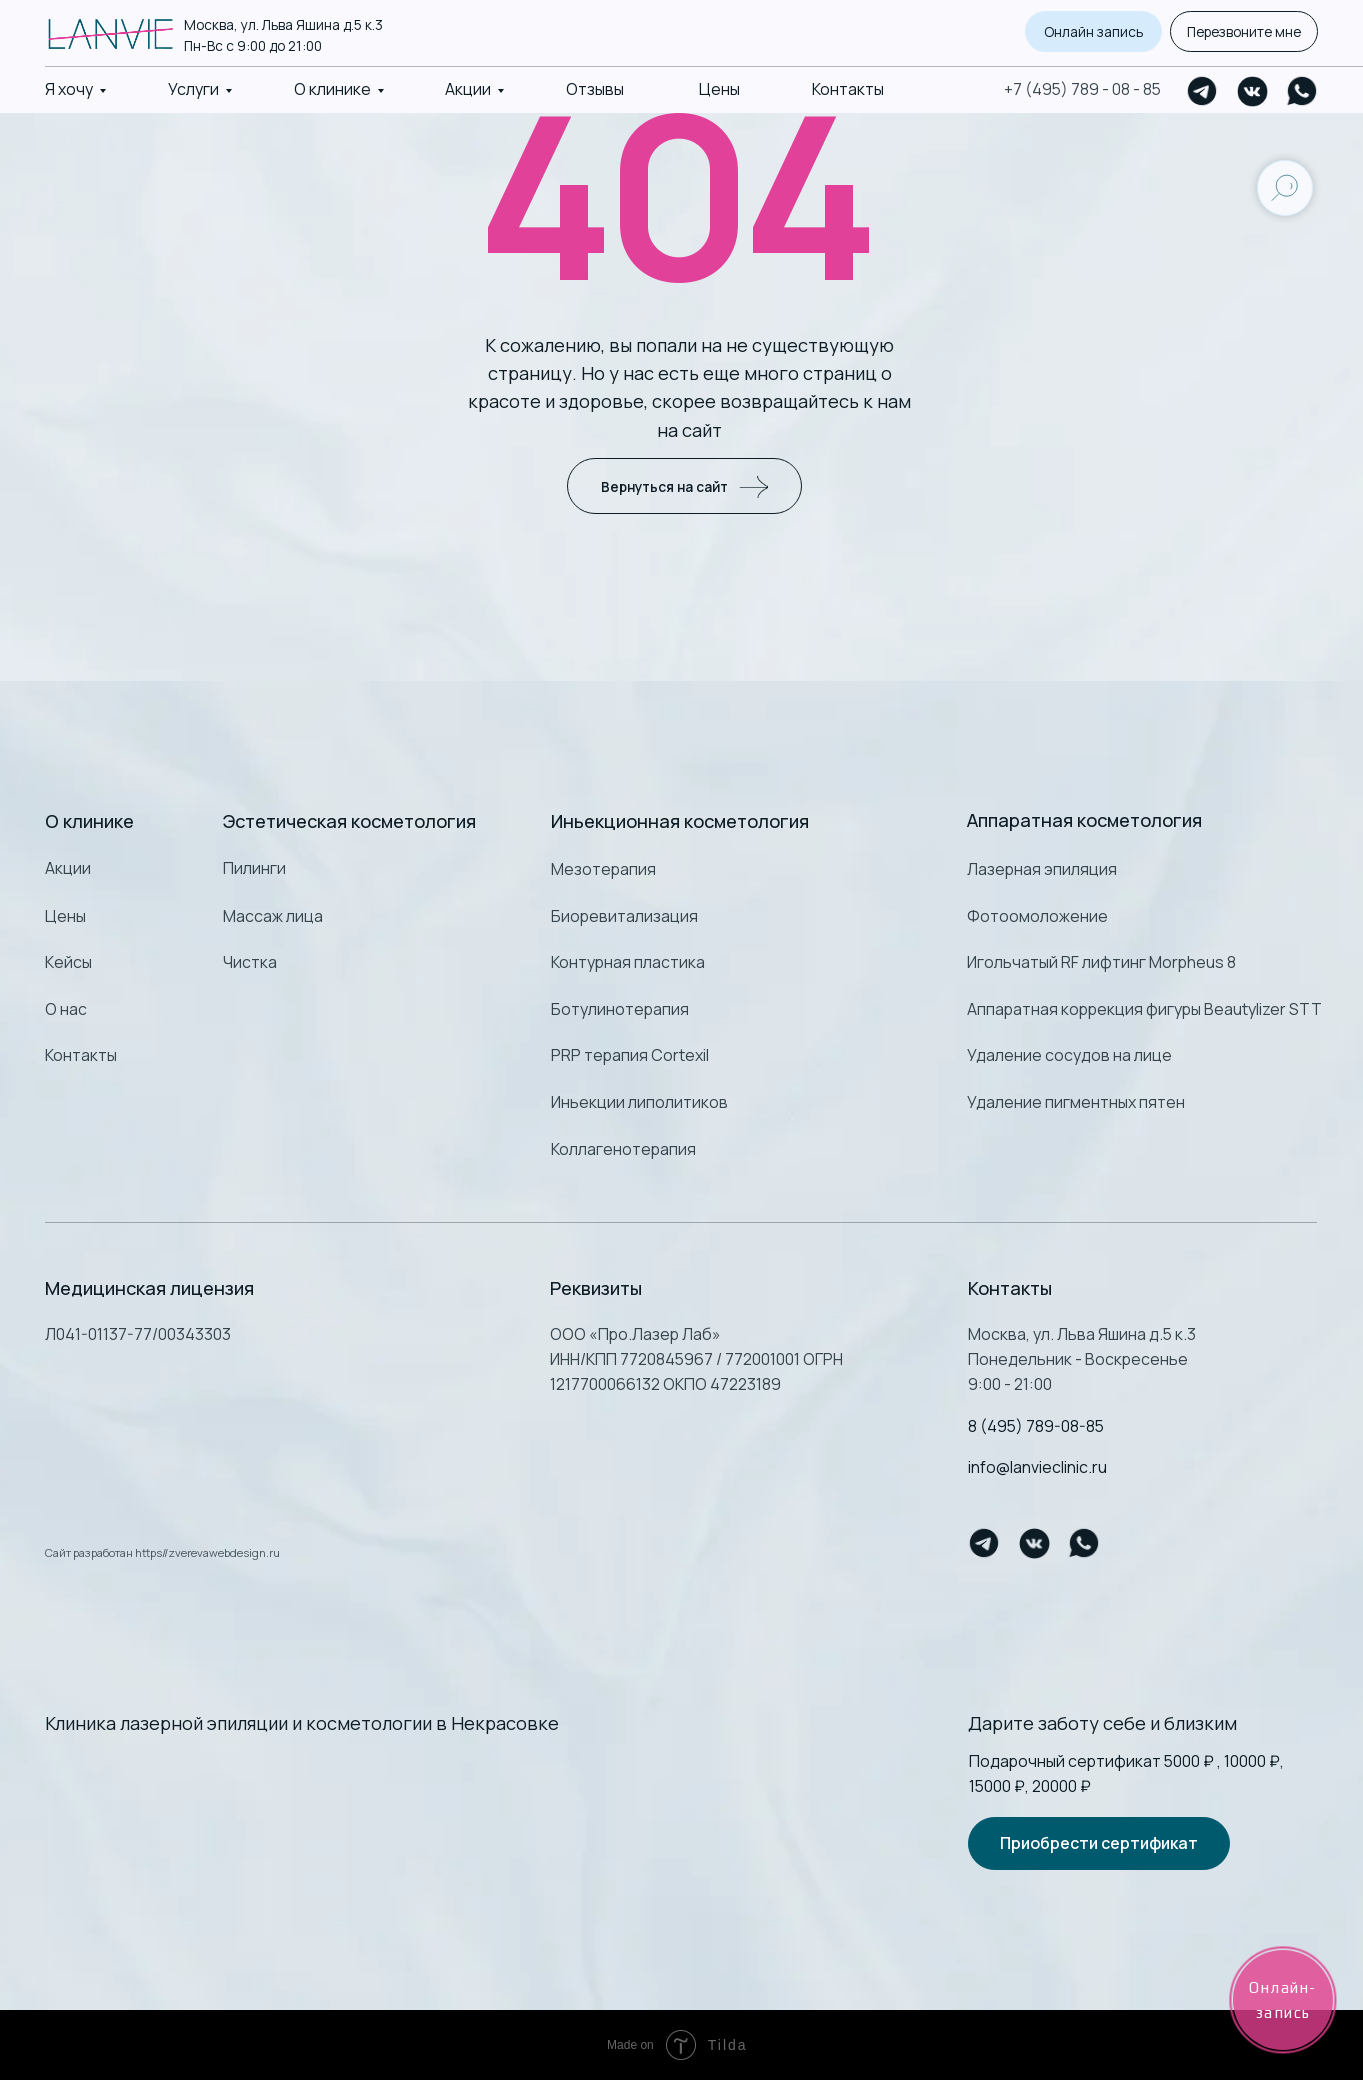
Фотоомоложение (1037, 916)
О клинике (332, 89)
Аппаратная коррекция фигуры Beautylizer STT (1144, 1009)
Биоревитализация (624, 916)
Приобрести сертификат (1099, 1843)
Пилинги (254, 868)
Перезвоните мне (1244, 31)
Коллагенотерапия (623, 1149)
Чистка (250, 962)
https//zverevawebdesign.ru (207, 1552)
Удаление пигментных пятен (1076, 1102)
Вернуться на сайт (684, 486)
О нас (66, 1009)
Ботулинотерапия (620, 1009)
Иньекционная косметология (680, 821)
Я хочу (69, 89)
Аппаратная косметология (1084, 820)
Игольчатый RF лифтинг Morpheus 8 (1101, 962)
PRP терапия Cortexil (630, 1055)
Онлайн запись (1093, 31)
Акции (468, 89)
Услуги (193, 89)
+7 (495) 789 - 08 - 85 (1082, 89)
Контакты (848, 89)
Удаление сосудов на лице (1069, 1055)
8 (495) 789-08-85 (1036, 1426)
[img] (296, 1811)
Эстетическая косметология (349, 821)
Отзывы (595, 89)
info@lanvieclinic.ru (1037, 1467)
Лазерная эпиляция (1042, 869)
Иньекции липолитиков (639, 1102)
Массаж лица (273, 916)
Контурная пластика (628, 962)
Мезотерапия (603, 869)
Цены (719, 89)
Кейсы (68, 962)
